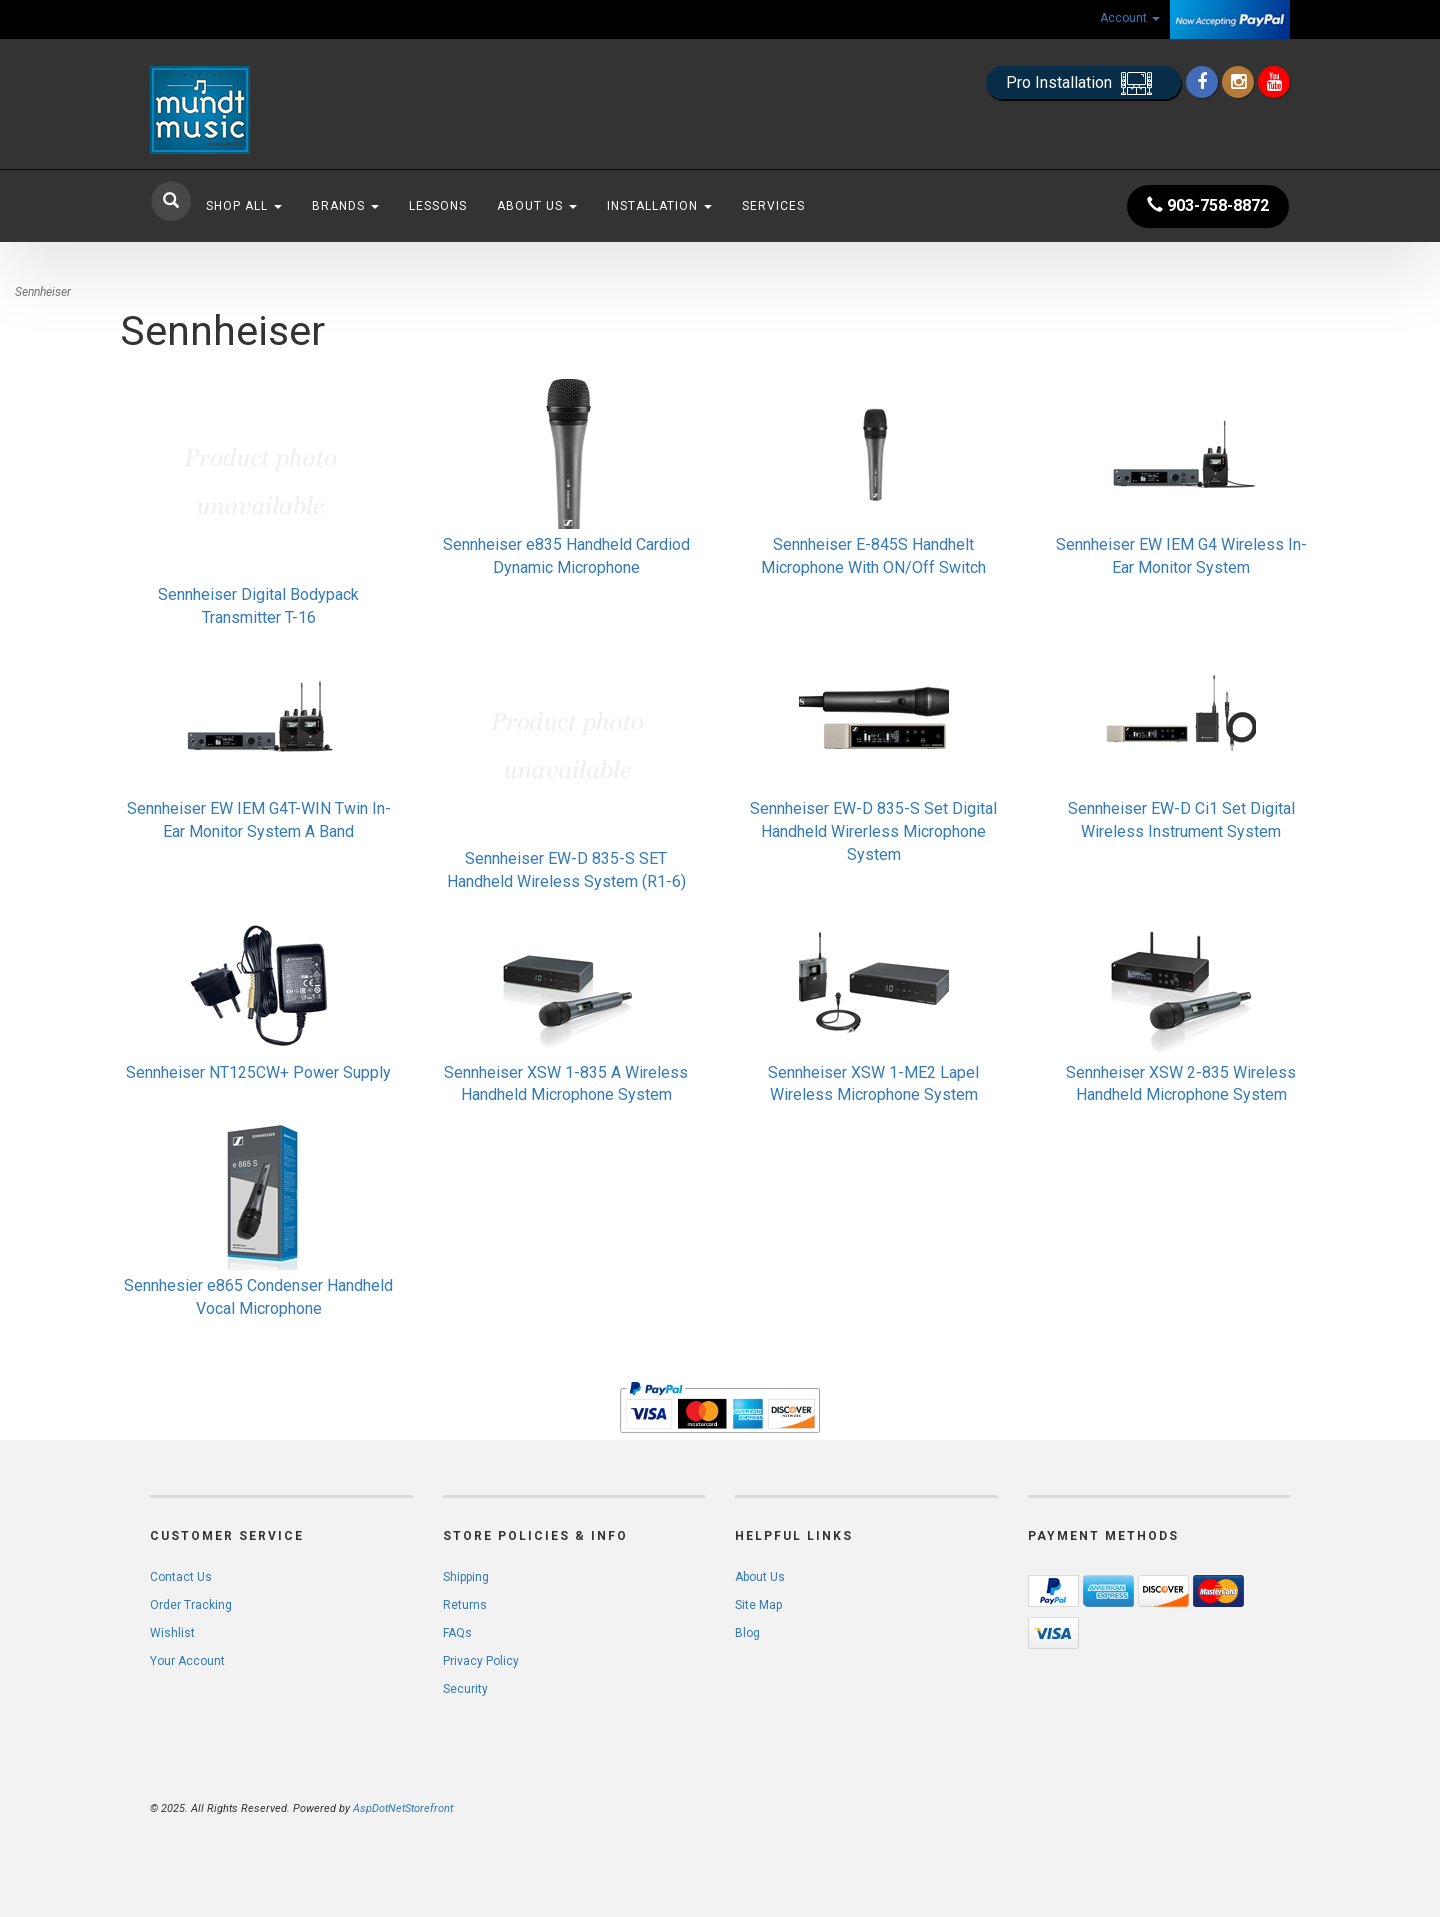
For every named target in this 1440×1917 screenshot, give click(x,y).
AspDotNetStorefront (403, 1808)
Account (1130, 18)
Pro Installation (1083, 83)
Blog (747, 1633)
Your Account (187, 1661)
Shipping (466, 1577)
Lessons (438, 206)
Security (465, 1689)
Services (773, 206)
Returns (465, 1605)
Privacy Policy (481, 1661)
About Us (537, 206)
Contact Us (181, 1577)
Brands (345, 206)
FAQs (457, 1633)
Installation (659, 206)
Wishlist (172, 1633)
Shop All (244, 206)
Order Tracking (191, 1605)
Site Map (758, 1605)
